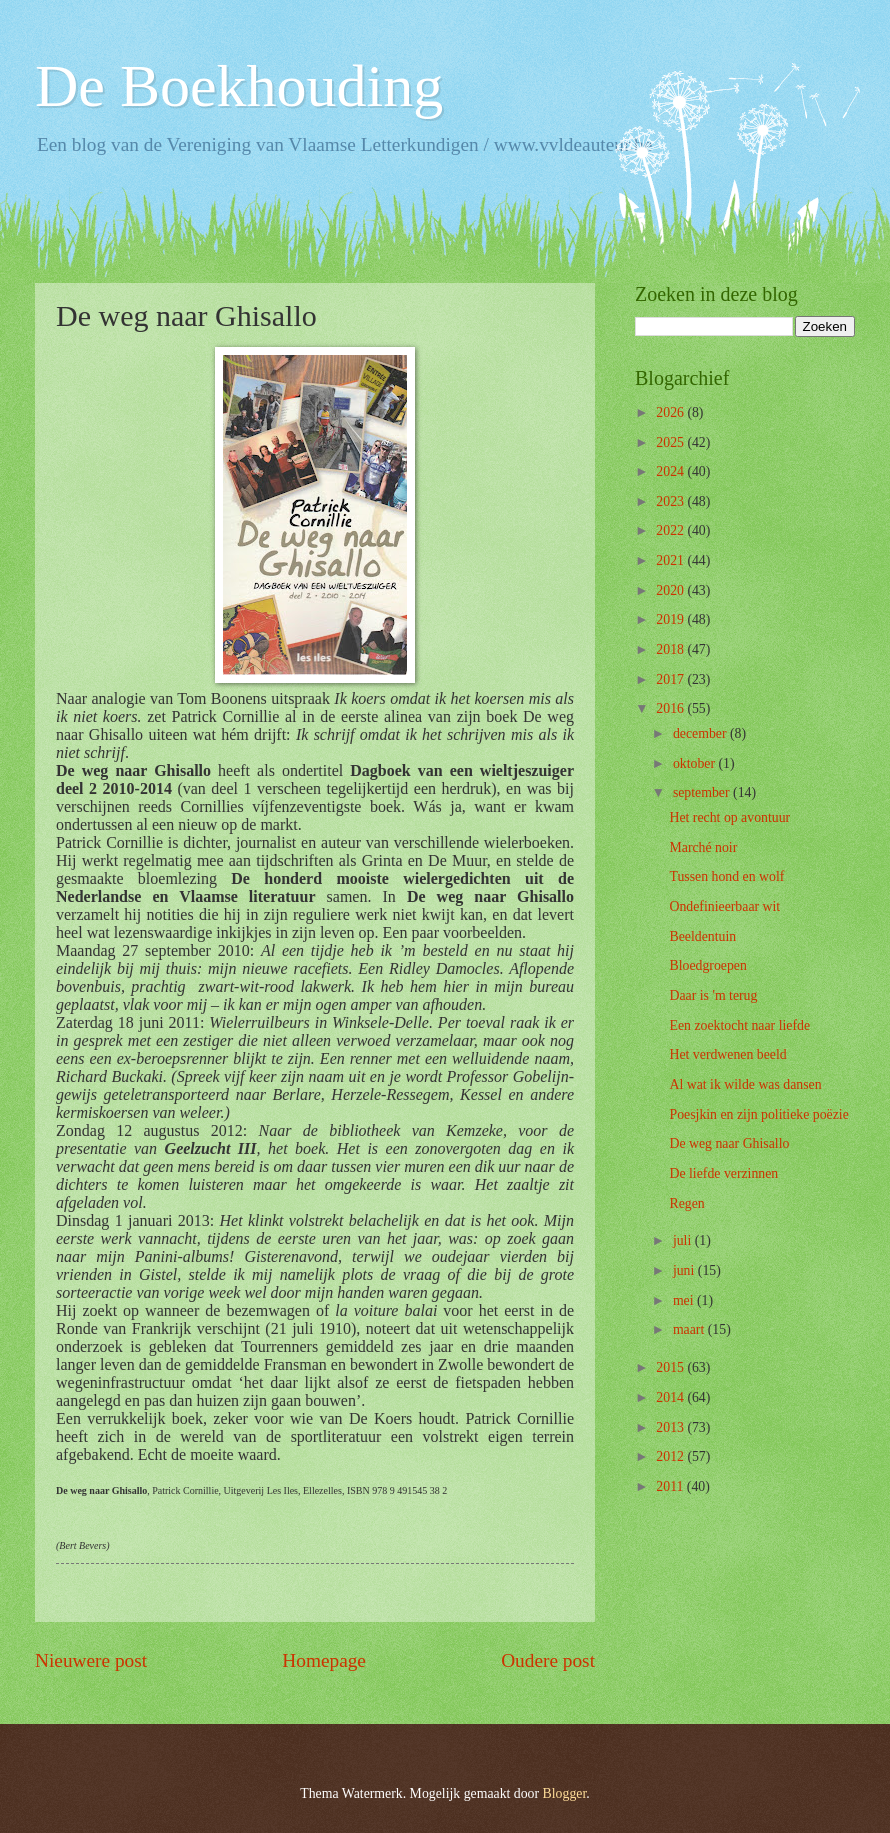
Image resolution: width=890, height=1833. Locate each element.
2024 (671, 471)
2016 (671, 708)
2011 (671, 1486)
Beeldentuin (702, 936)
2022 (671, 530)
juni (685, 1270)
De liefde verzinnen (723, 1173)
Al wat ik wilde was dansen (745, 1084)
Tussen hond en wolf (726, 876)
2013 (671, 1427)
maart (690, 1329)
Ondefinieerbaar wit (724, 906)
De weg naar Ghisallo (729, 1143)
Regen (686, 1203)
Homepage (324, 1660)
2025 (671, 442)
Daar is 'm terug (713, 995)
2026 (671, 412)
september (703, 792)
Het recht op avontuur (729, 817)
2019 (671, 619)
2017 (671, 679)
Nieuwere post (91, 1660)
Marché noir (703, 847)
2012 (671, 1456)
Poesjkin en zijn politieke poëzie (758, 1114)
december (701, 733)
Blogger (565, 1793)
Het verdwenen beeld (727, 1054)
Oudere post (548, 1660)
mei (685, 1300)
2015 (671, 1367)
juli (684, 1240)
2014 (671, 1397)
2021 (671, 560)
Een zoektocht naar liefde (739, 1025)
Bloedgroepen (707, 965)
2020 (671, 590)
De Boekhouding (239, 86)
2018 (671, 649)
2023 (671, 501)
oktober (696, 763)
